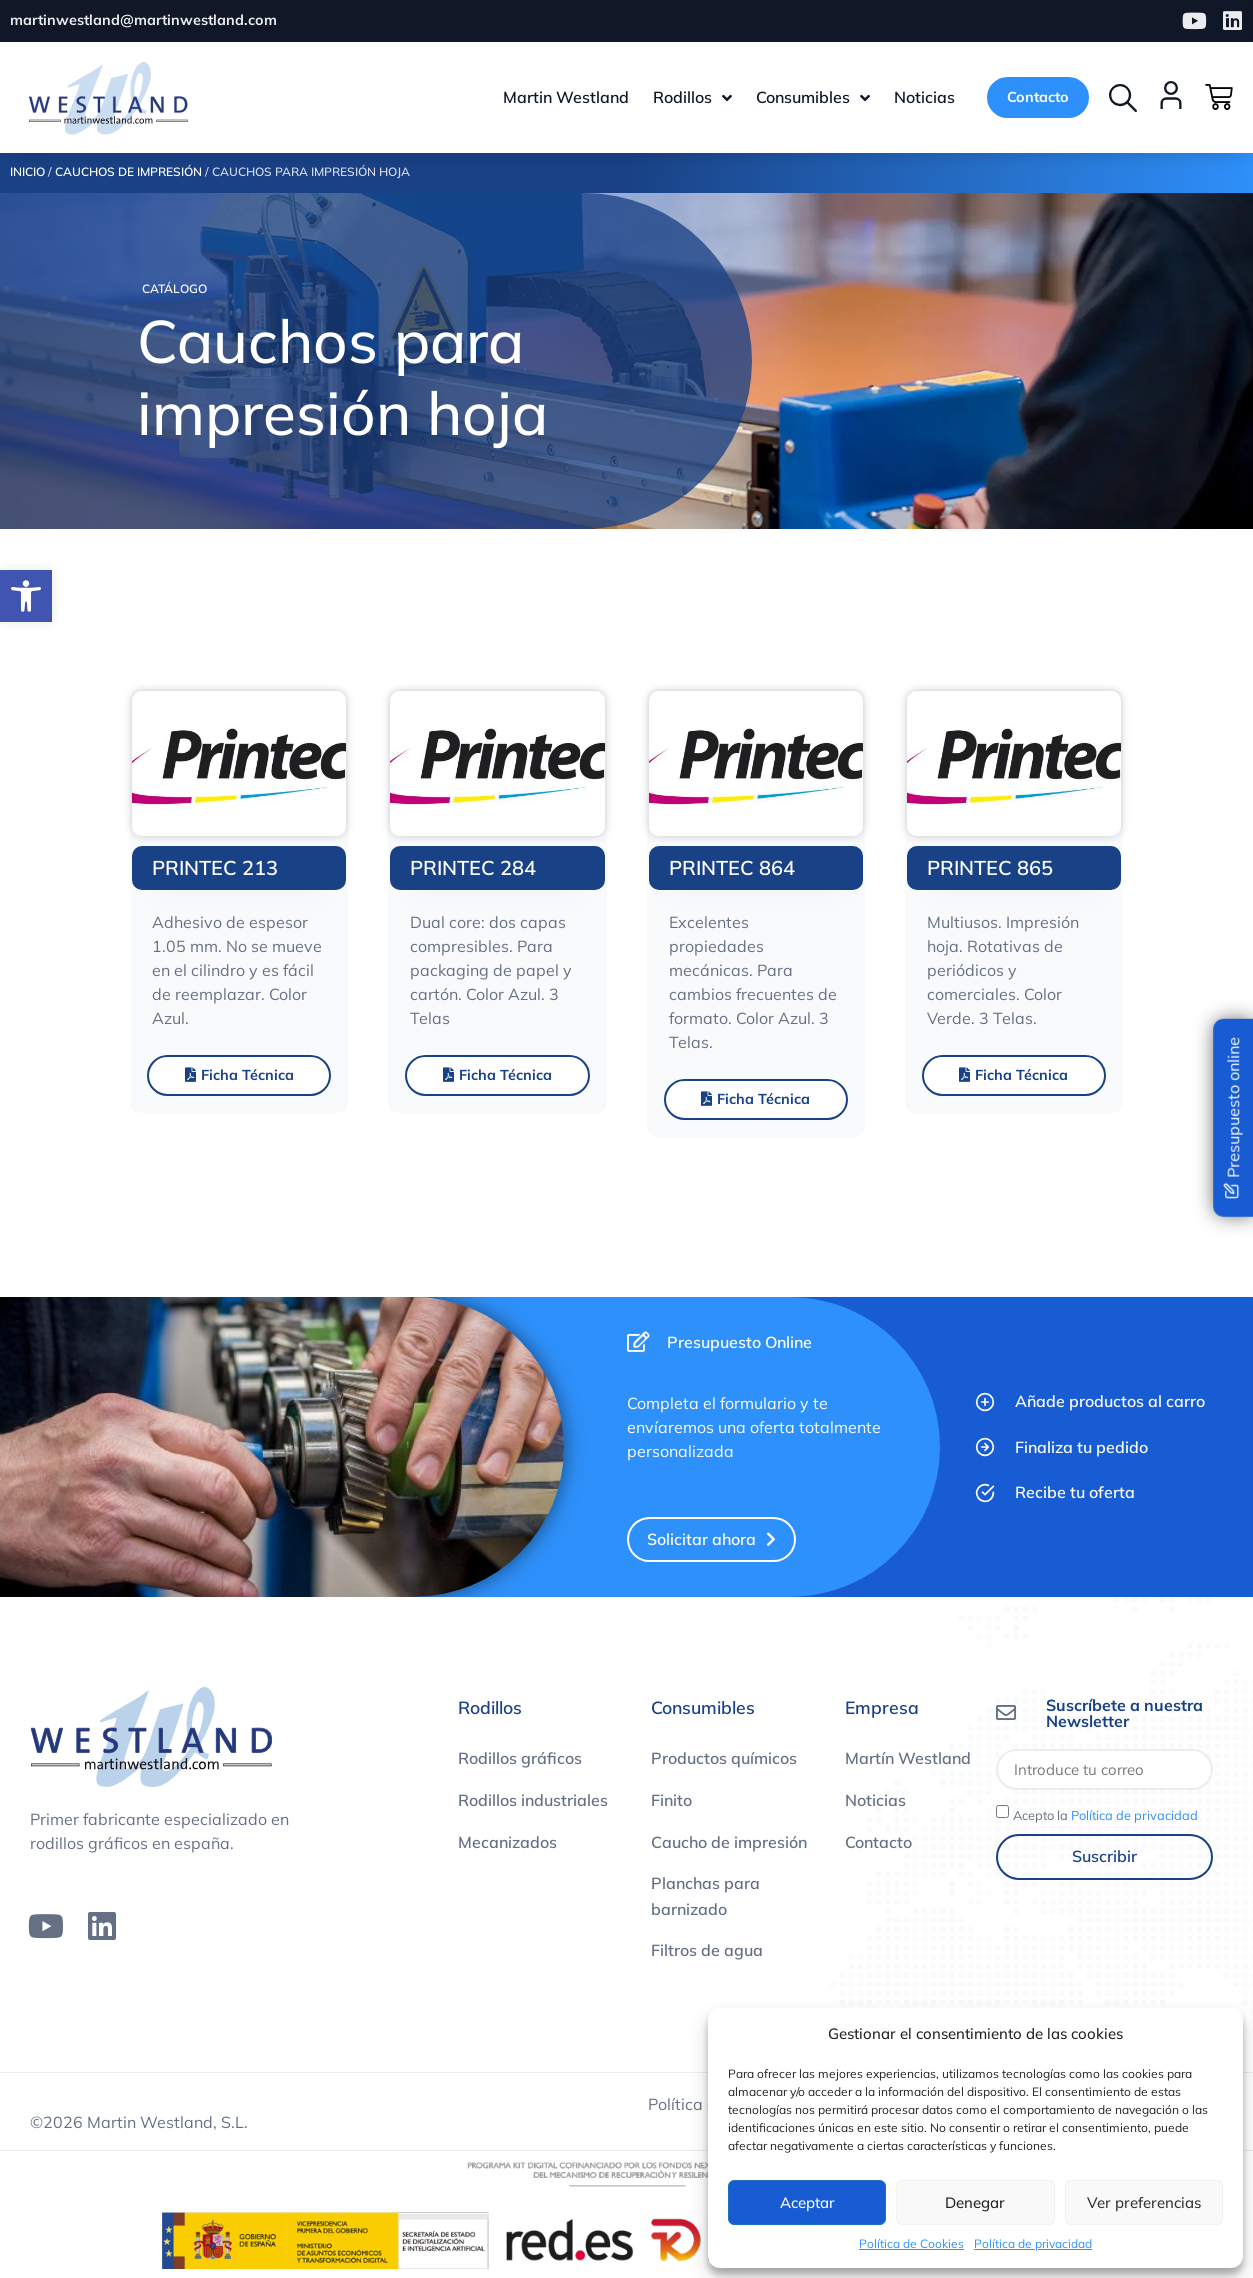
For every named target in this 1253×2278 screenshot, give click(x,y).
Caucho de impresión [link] (729, 1843)
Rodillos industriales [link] (533, 1801)
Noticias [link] (875, 1801)
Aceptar (807, 2202)
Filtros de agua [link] (707, 1952)
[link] (26, 596)
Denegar (975, 2202)
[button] (1123, 98)
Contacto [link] (878, 1843)
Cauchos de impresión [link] (128, 173)
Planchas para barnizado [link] (705, 1898)
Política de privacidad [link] (1033, 2243)
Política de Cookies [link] (911, 2243)
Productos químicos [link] (724, 1760)
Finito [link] (671, 1801)
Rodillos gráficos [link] (520, 1760)
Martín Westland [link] (908, 1760)
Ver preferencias (1144, 2202)
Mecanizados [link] (507, 1843)
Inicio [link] (27, 173)
